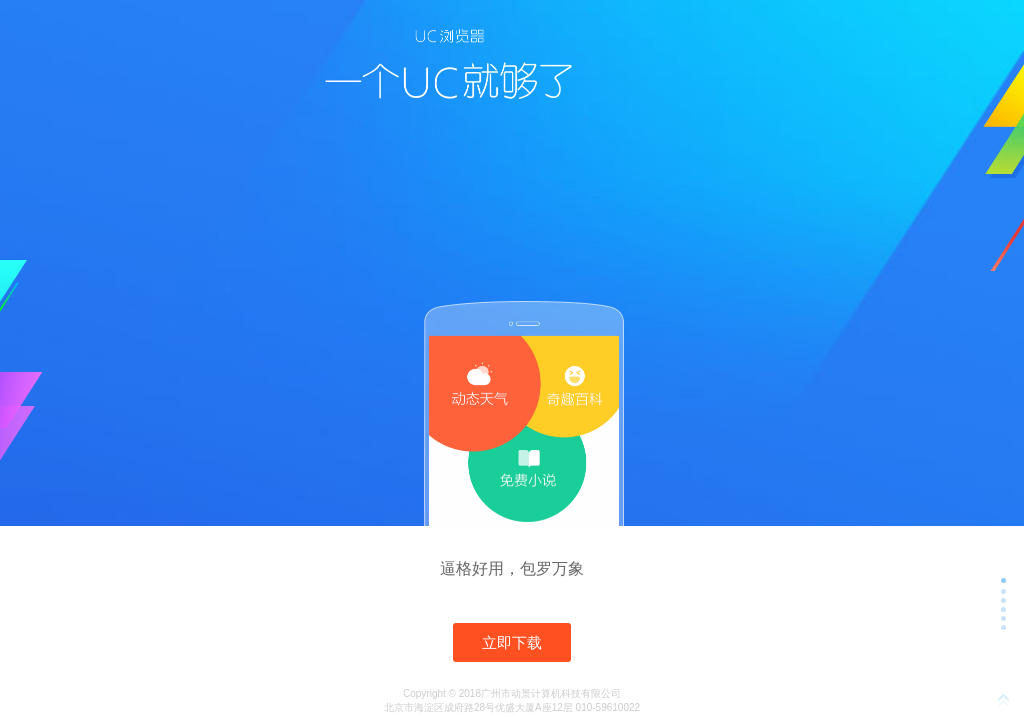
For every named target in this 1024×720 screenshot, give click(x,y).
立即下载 (512, 642)
